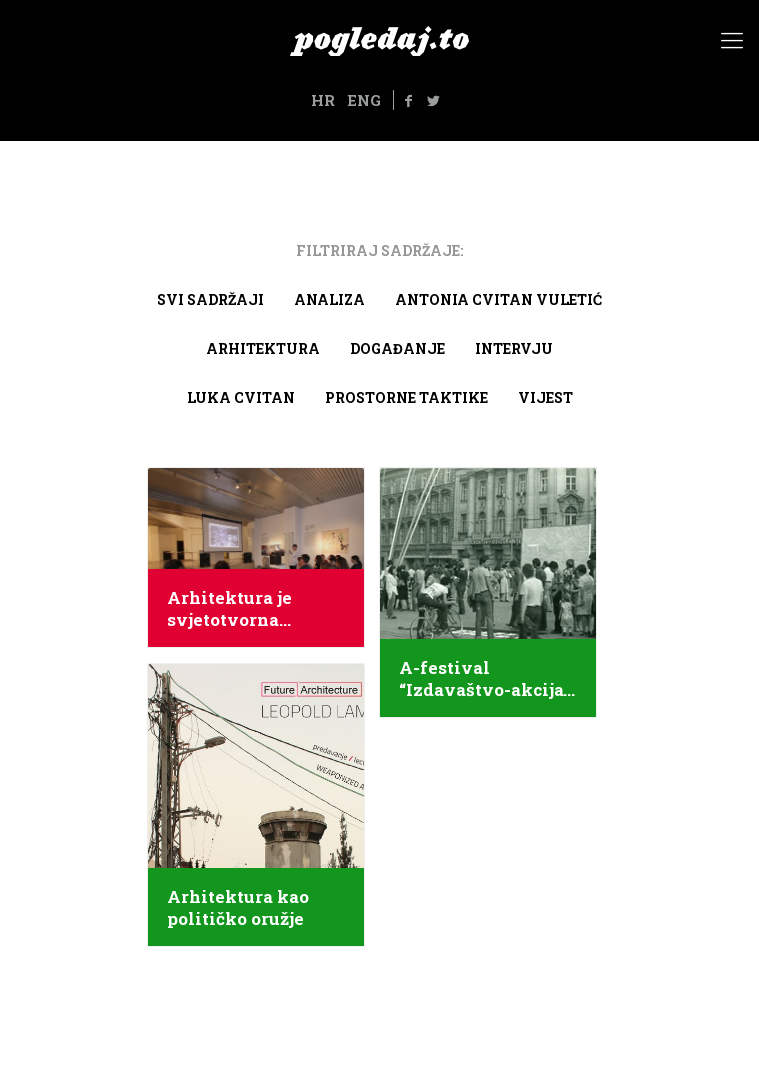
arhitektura (263, 348)
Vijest (545, 397)
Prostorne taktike (406, 397)
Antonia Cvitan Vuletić (498, 299)
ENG (364, 100)
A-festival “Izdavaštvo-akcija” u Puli (484, 679)
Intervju (514, 348)
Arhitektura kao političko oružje (238, 908)
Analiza (329, 299)
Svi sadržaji (210, 299)
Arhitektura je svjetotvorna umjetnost (229, 609)
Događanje (397, 348)
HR (323, 100)
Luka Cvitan (241, 397)
